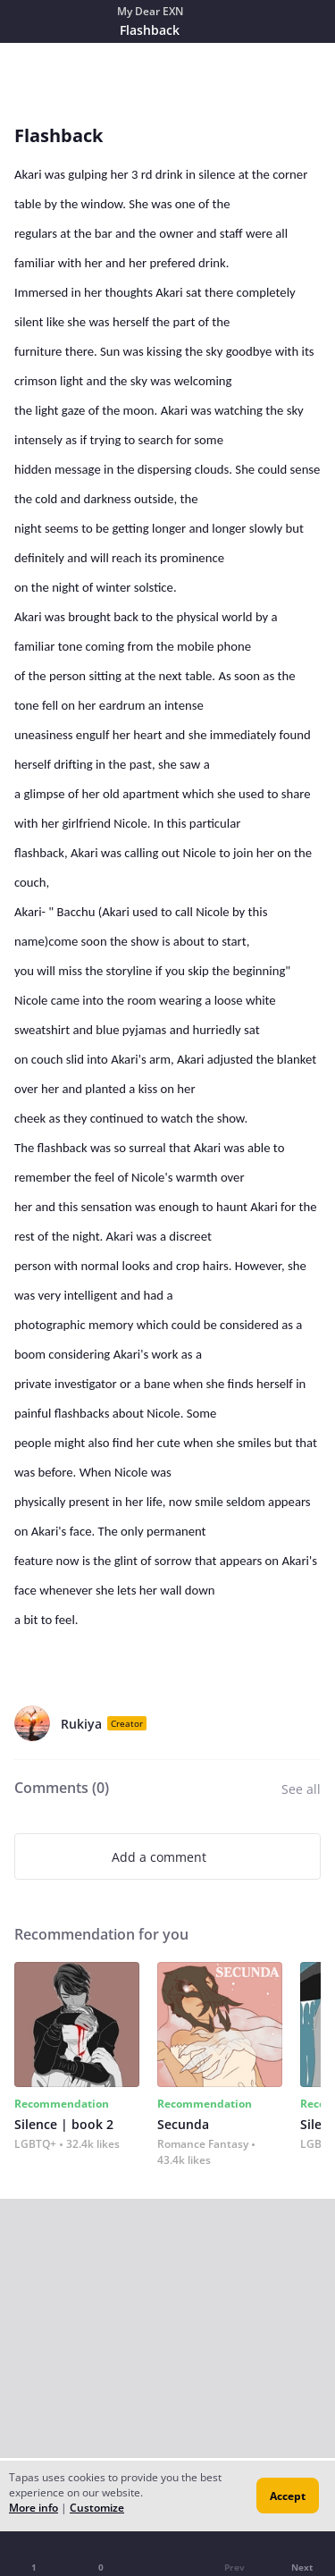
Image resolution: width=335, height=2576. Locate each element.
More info (33, 2507)
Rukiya (81, 1723)
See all (301, 1788)
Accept (288, 2496)
